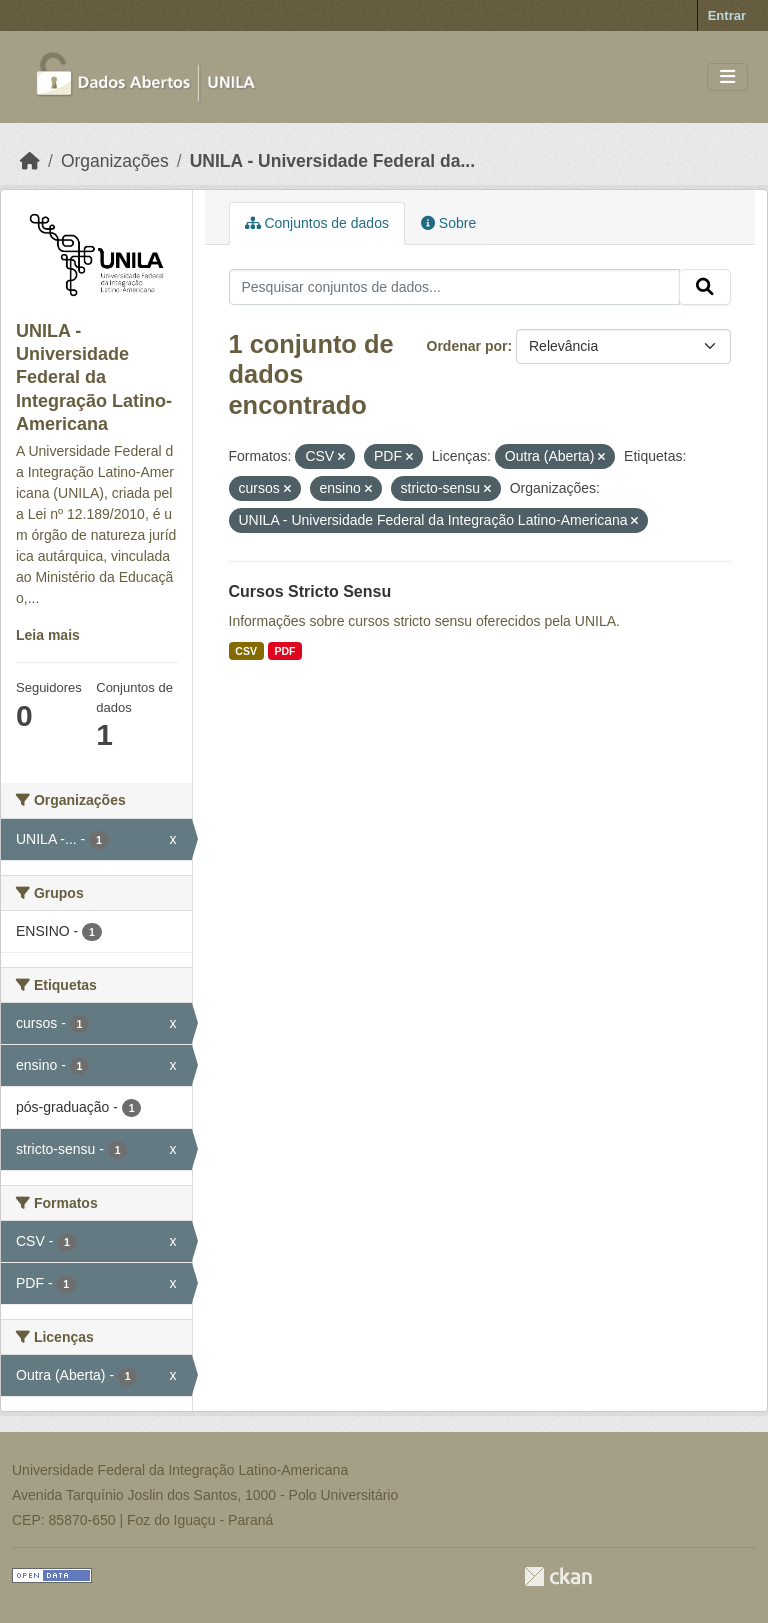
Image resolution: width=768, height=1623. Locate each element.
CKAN (558, 1576)
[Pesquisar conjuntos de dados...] (455, 287)
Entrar (727, 15)
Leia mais (48, 635)
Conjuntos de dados (317, 223)
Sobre (448, 223)
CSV (246, 651)
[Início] (30, 161)
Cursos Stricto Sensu (310, 591)
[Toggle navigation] (727, 77)
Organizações (115, 161)
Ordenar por (467, 346)
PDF (284, 651)
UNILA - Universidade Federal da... (332, 161)
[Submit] (705, 287)
